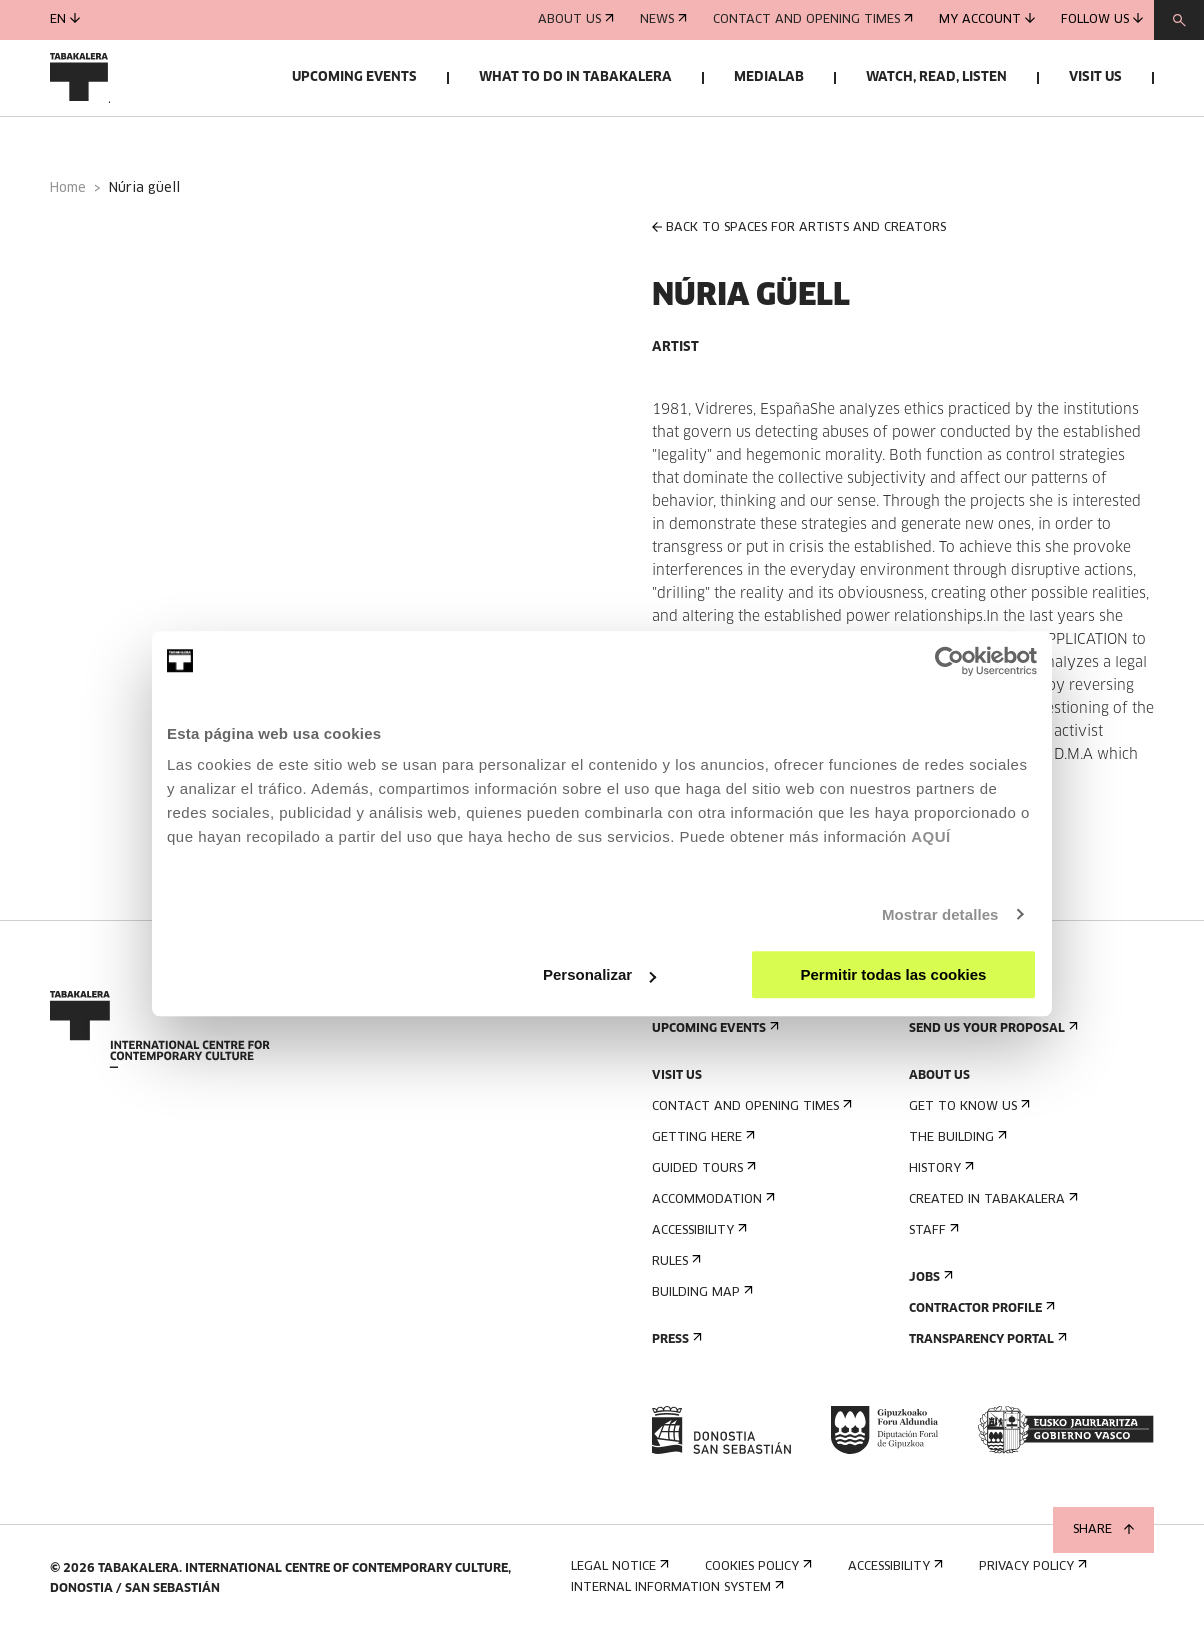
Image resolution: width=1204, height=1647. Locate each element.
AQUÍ (931, 836)
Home (68, 198)
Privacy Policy (1031, 1576)
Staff (932, 1239)
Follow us (1102, 19)
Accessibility (697, 1239)
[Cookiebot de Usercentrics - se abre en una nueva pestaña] (949, 661)
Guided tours (702, 1177)
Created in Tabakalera (991, 1208)
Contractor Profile (980, 1317)
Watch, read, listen (936, 77)
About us (576, 20)
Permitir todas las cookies (893, 974)
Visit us (1095, 77)
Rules (674, 1270)
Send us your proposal (991, 1037)
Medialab (769, 77)
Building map (700, 1301)
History (939, 1177)
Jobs (929, 1286)
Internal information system (675, 1597)
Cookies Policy (756, 1576)
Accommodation (711, 1208)
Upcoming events (354, 77)
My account (987, 19)
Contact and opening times (813, 20)
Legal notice (618, 1576)
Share (1103, 1530)
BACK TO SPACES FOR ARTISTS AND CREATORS (799, 237)
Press (675, 1348)
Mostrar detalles (940, 914)
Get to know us (967, 1115)
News (663, 20)
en (65, 19)
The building (956, 1146)
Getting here (701, 1146)
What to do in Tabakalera (575, 77)
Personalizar (599, 974)
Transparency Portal (986, 1348)
